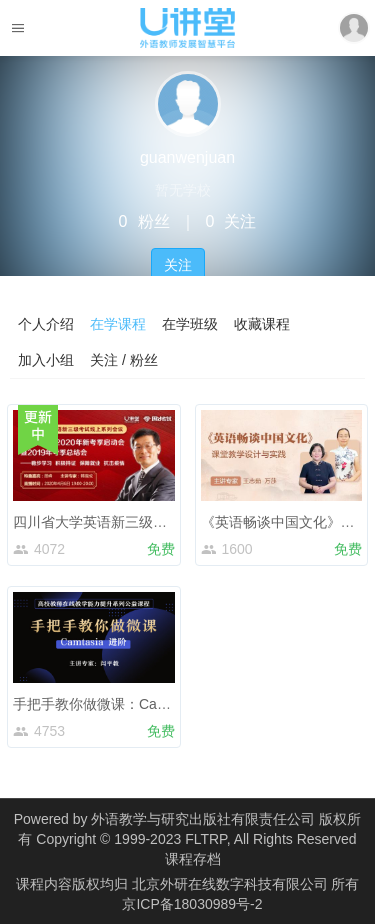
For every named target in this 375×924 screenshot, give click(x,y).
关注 (178, 265)
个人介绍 (46, 324)
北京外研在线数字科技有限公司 (232, 884)
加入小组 (46, 360)
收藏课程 (262, 324)
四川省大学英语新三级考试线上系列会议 (139, 522)
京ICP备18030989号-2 (192, 904)
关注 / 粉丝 (124, 360)
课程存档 (193, 859)
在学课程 (118, 324)
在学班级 (190, 324)
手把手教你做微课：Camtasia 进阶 (121, 704)
